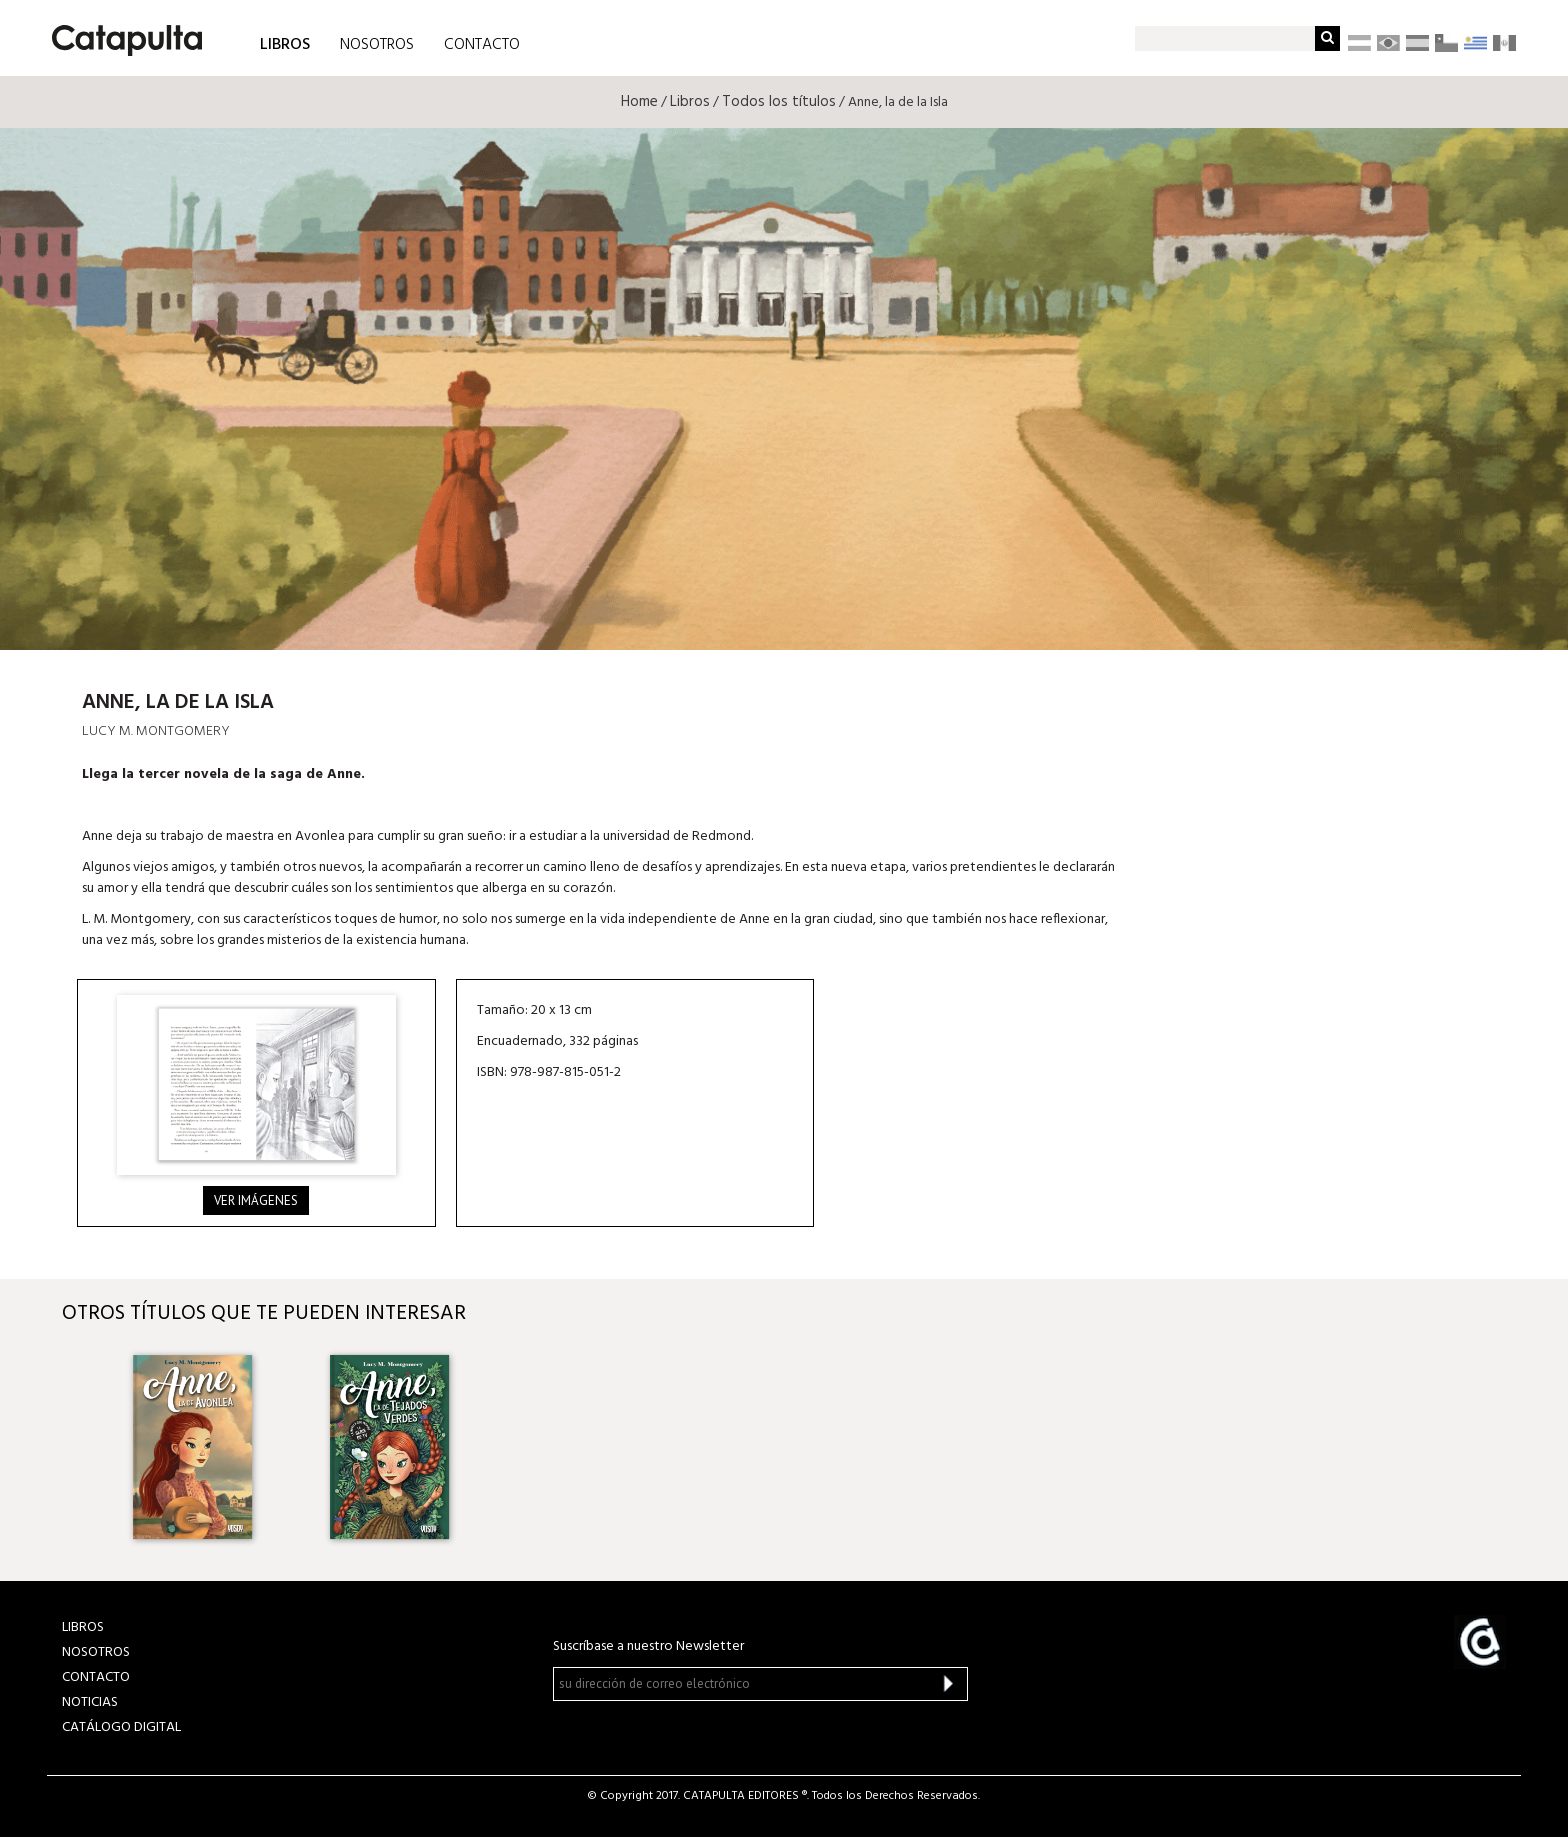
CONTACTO (482, 45)
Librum (1353, 593)
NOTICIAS (90, 1702)
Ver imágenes (256, 1200)
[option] (194, 1447)
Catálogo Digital (121, 1727)
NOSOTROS (377, 45)
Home (639, 102)
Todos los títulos (779, 102)
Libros (690, 102)
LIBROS (285, 43)
